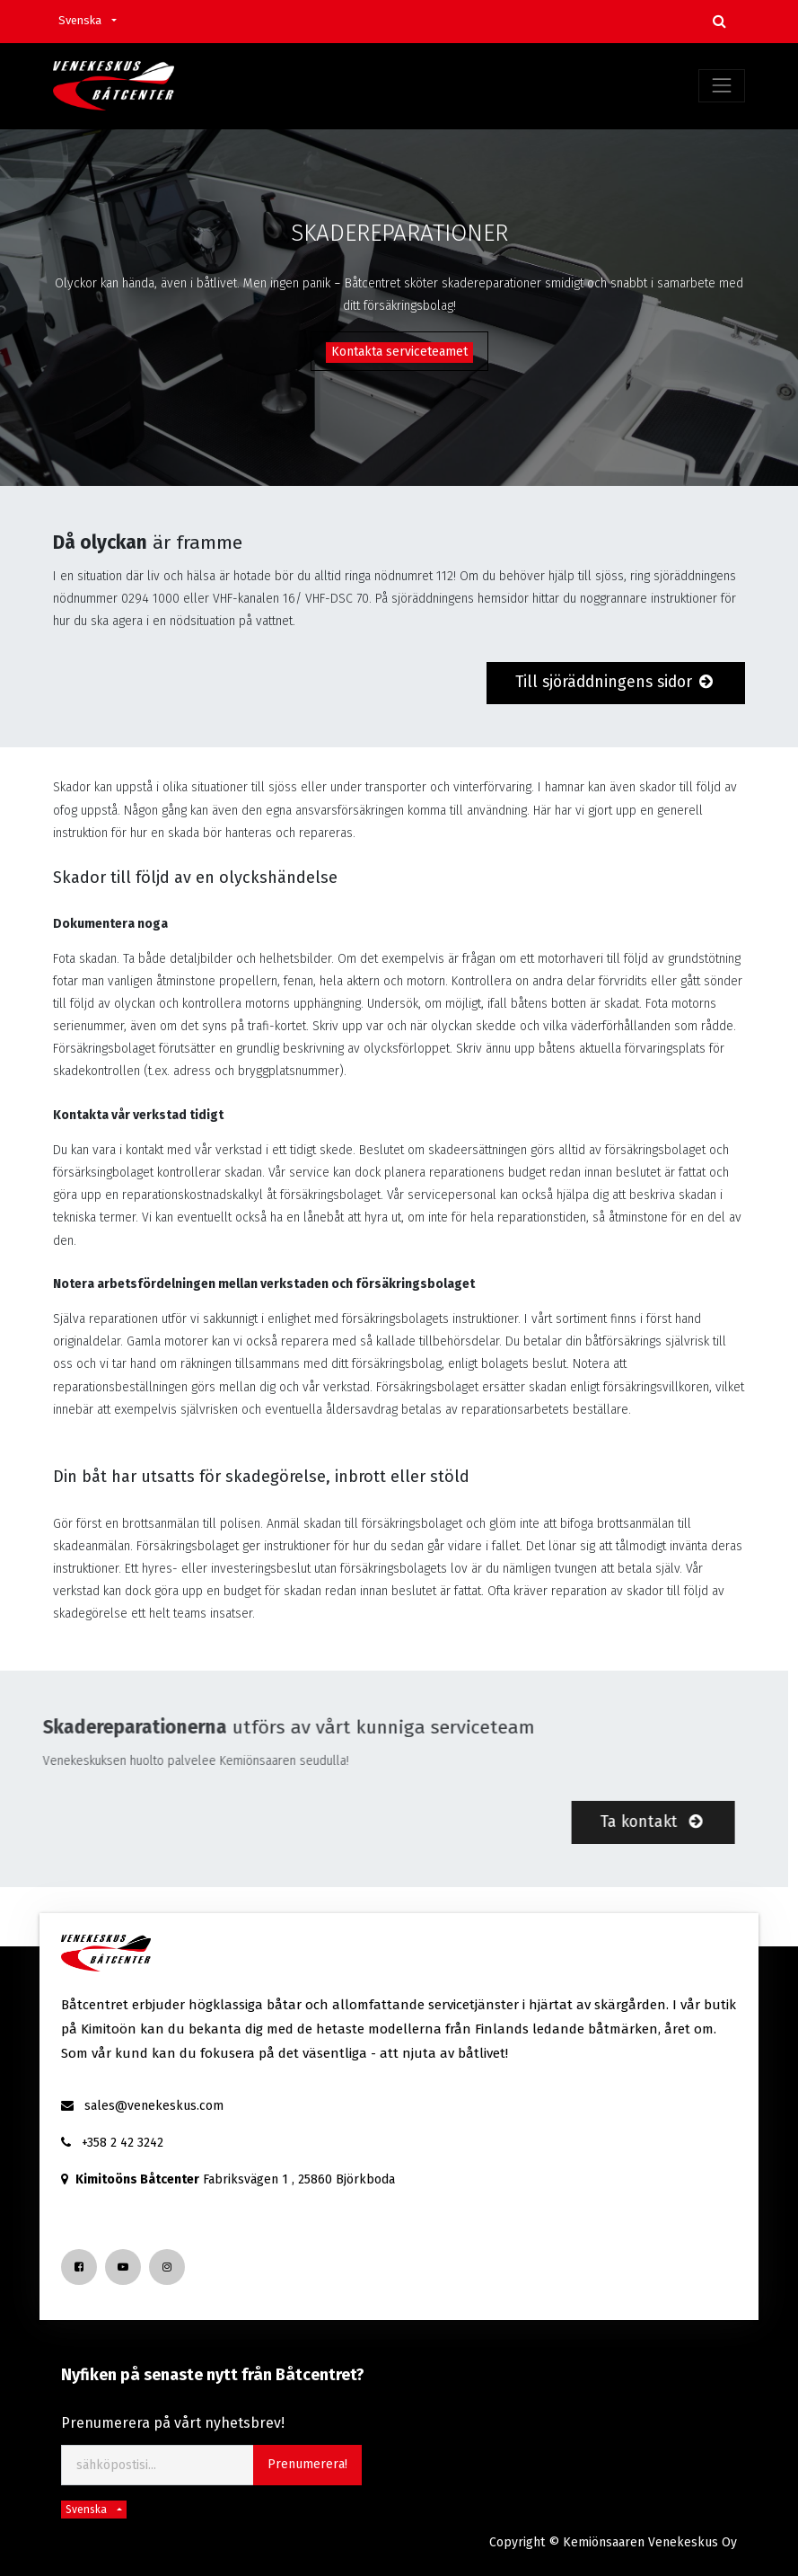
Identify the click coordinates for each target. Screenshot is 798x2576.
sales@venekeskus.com (154, 2105)
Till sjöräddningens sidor (615, 682)
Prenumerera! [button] (307, 2464)
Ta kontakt (606, 1821)
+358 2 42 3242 (122, 2142)
